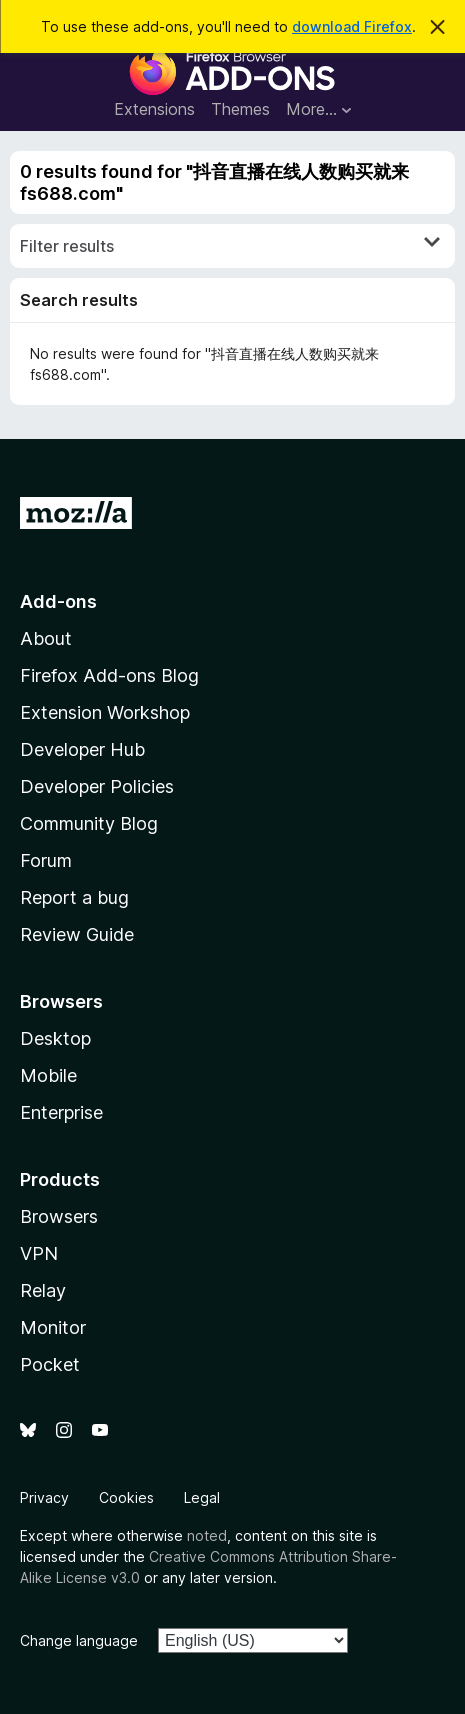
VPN (39, 1253)
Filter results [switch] (230, 245)
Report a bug (74, 897)
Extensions (154, 109)
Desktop (55, 1038)
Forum (46, 860)
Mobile (48, 1075)
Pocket (50, 1364)
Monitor (53, 1327)
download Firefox (352, 26)
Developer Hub (82, 749)
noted (207, 1535)
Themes (240, 109)
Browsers (59, 1216)
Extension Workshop (105, 712)
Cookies (126, 1497)
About (46, 638)
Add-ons (58, 601)
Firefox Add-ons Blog (109, 675)
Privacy (44, 1497)
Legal (202, 1497)
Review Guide (77, 934)
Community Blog (89, 823)
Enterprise (61, 1112)
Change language (79, 1640)
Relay (43, 1290)
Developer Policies (97, 786)
